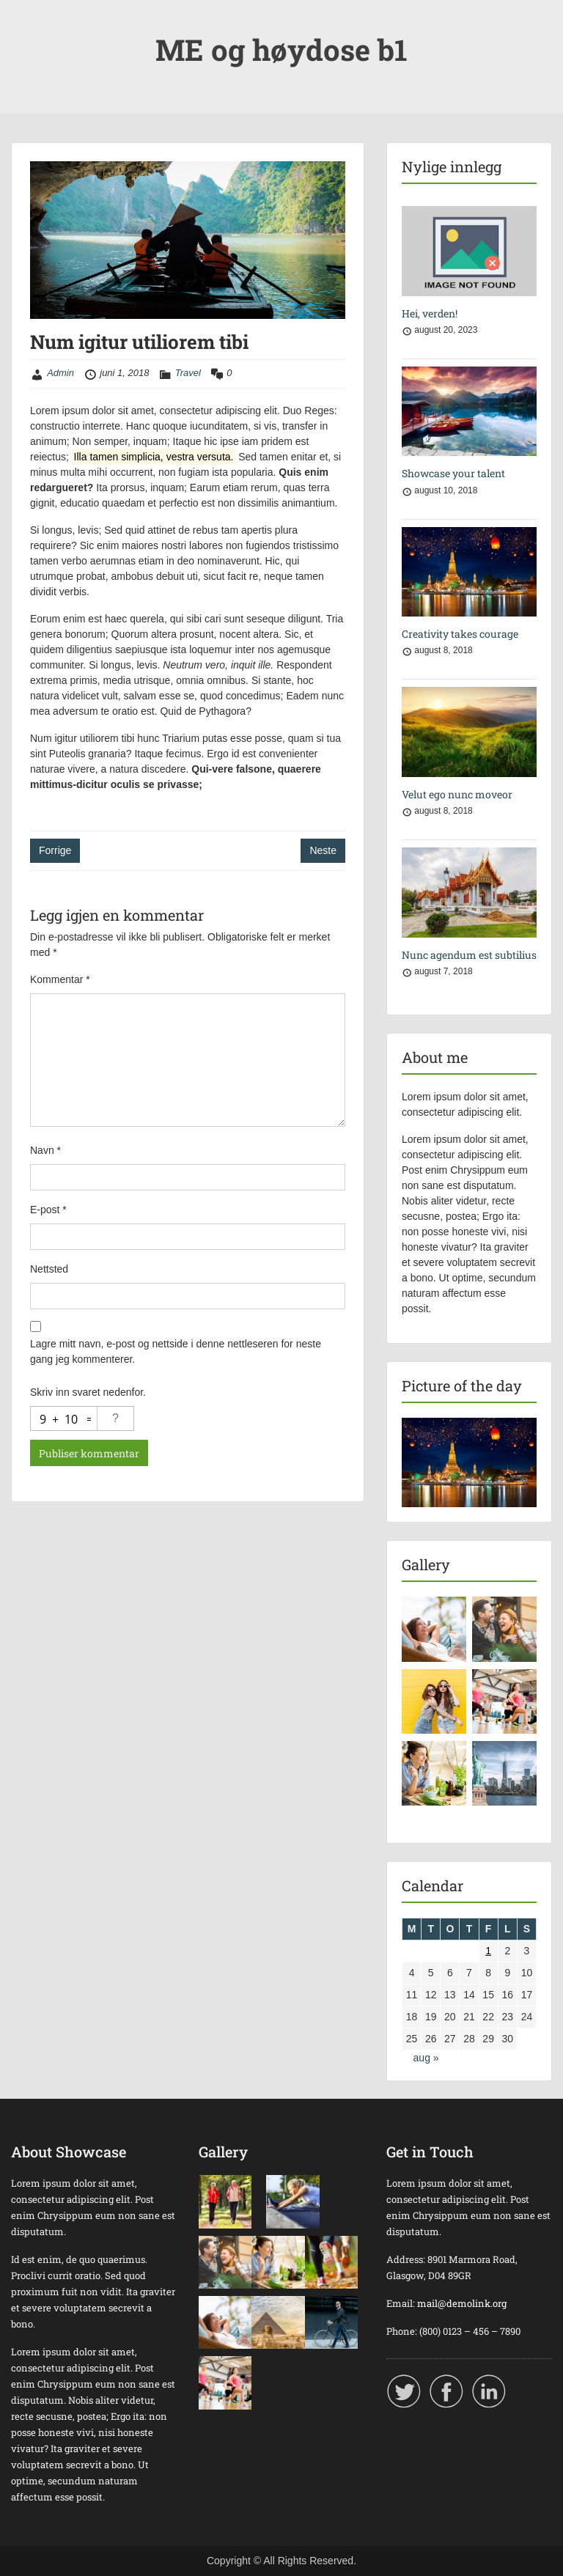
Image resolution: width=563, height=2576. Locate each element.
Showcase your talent (453, 473)
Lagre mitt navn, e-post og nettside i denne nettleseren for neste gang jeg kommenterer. (175, 1351)
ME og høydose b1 (281, 49)
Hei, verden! (429, 313)
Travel (188, 372)
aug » (426, 2058)
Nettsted (49, 1269)
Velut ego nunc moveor (457, 794)
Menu (26, 25)
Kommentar (60, 979)
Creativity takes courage (460, 634)
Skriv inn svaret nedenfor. (88, 1392)
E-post (48, 1209)
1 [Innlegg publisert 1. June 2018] (488, 1951)
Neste (322, 850)
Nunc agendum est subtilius (469, 955)
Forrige (55, 850)
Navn (45, 1150)
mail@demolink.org (462, 2303)
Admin (60, 372)
